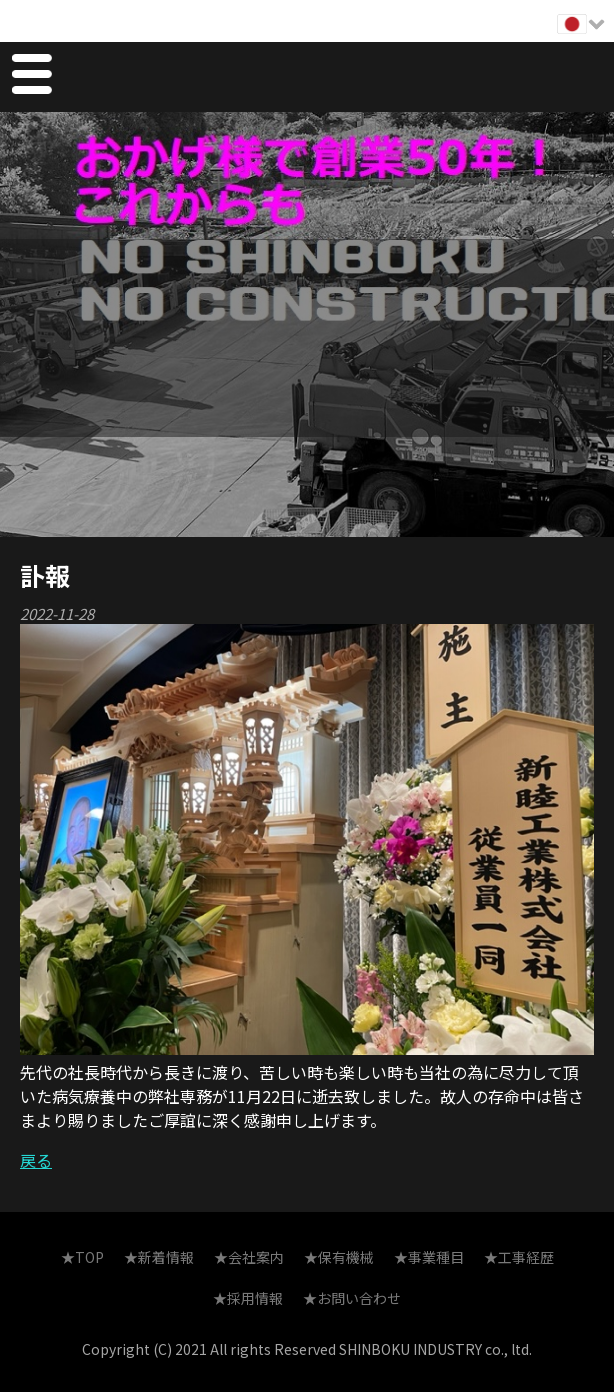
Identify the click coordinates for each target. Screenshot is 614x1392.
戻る (36, 1160)
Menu (31, 77)
